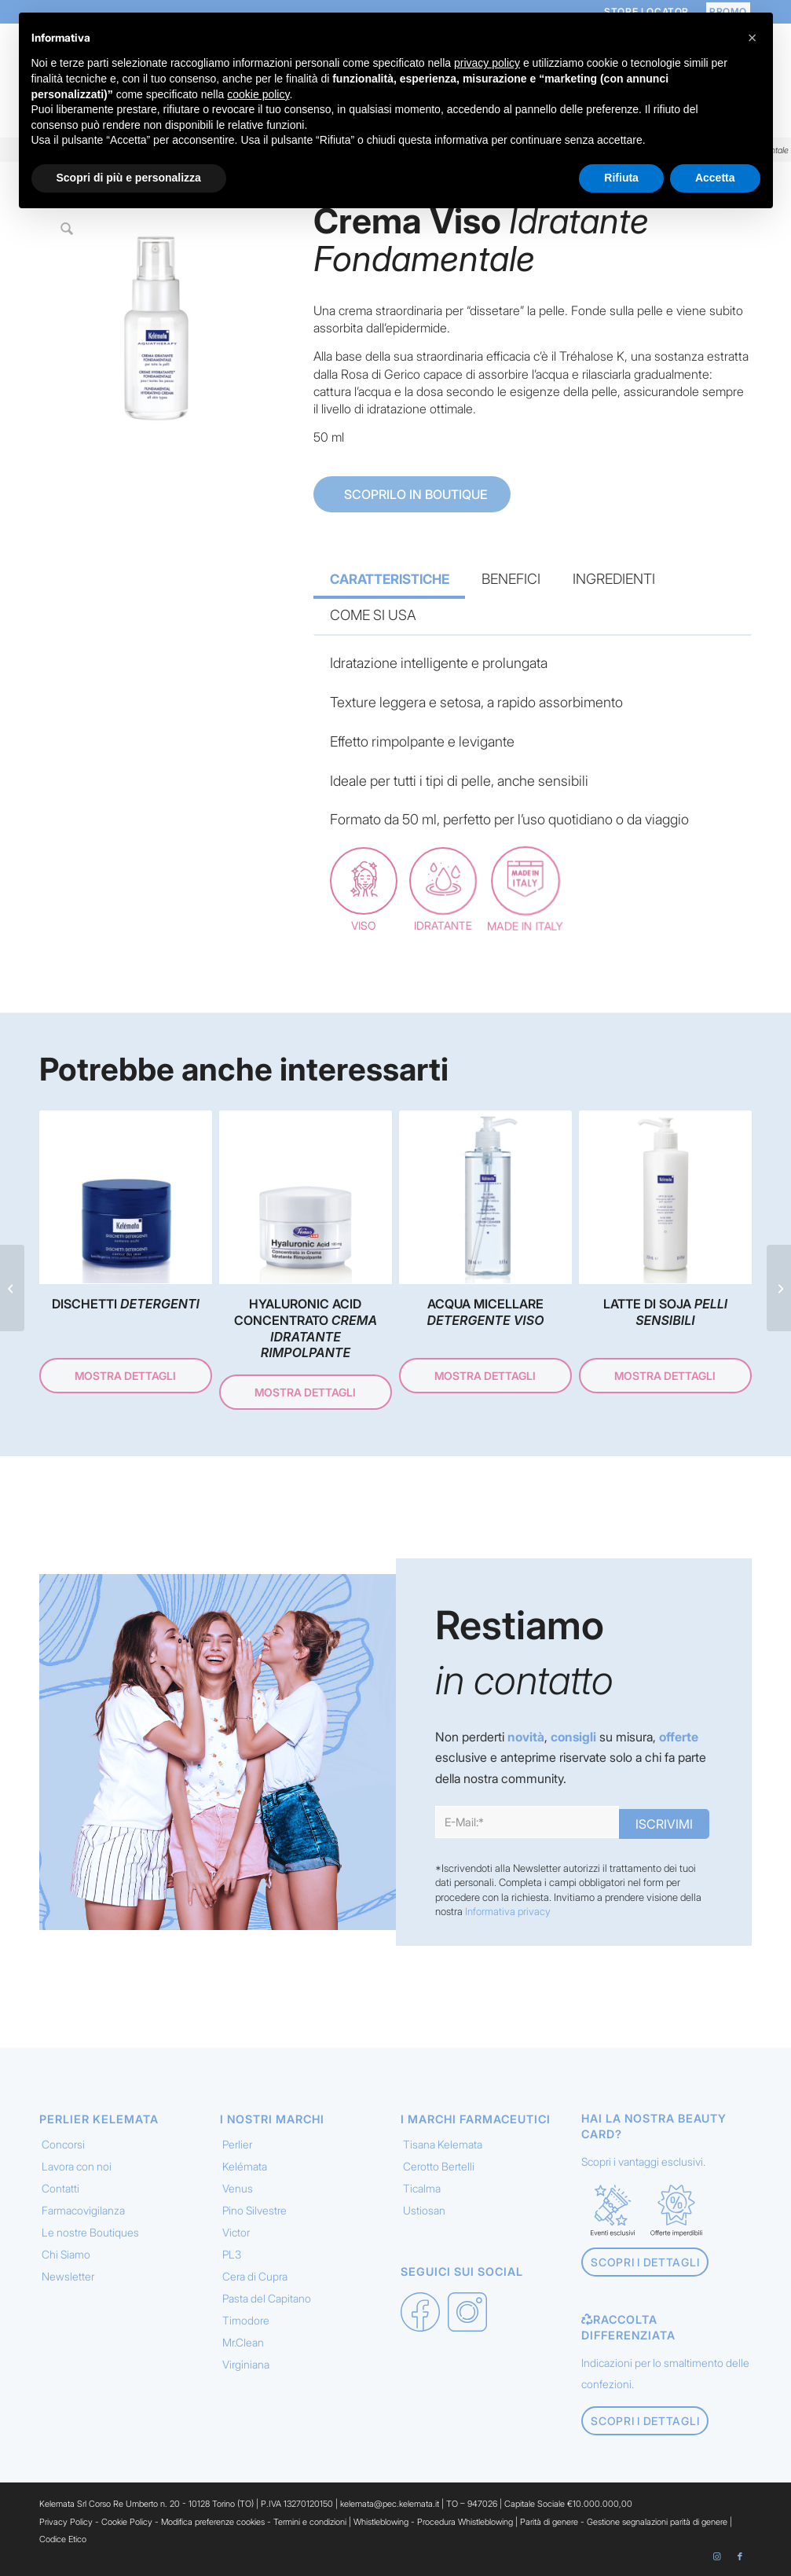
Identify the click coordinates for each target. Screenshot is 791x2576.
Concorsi (63, 2144)
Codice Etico (62, 2539)
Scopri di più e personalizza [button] (129, 177)
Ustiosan (424, 2210)
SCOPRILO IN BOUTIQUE (414, 494)
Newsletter (68, 2276)
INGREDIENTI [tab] (614, 579)
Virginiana (245, 2364)
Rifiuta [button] (621, 177)
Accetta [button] (715, 177)
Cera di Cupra (254, 2276)
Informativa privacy (508, 1911)
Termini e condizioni (309, 2521)
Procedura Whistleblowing (465, 2521)
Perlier (237, 2144)
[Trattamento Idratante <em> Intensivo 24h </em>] (779, 1288)
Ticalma (422, 2188)
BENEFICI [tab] (511, 579)
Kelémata (244, 2166)
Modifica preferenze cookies (213, 2521)
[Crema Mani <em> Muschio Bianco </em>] (12, 1288)
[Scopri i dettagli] (645, 2262)
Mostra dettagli (125, 1375)
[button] (752, 37)
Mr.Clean (243, 2342)
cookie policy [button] (258, 94)
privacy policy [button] (487, 63)
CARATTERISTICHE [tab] (389, 579)
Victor (236, 2232)
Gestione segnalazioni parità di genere (657, 2521)
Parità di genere (549, 2521)
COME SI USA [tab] (373, 615)
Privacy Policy (66, 2521)
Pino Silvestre (254, 2210)
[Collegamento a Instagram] (716, 2556)
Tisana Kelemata (442, 2144)
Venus (237, 2188)
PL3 (231, 2254)
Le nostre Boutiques (90, 2232)
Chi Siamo (66, 2254)
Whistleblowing (382, 2521)
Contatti (60, 2188)
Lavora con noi (77, 2166)
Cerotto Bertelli (438, 2166)
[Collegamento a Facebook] (740, 2556)
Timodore (245, 2320)
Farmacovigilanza (83, 2210)
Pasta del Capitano (266, 2298)
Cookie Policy (126, 2521)
